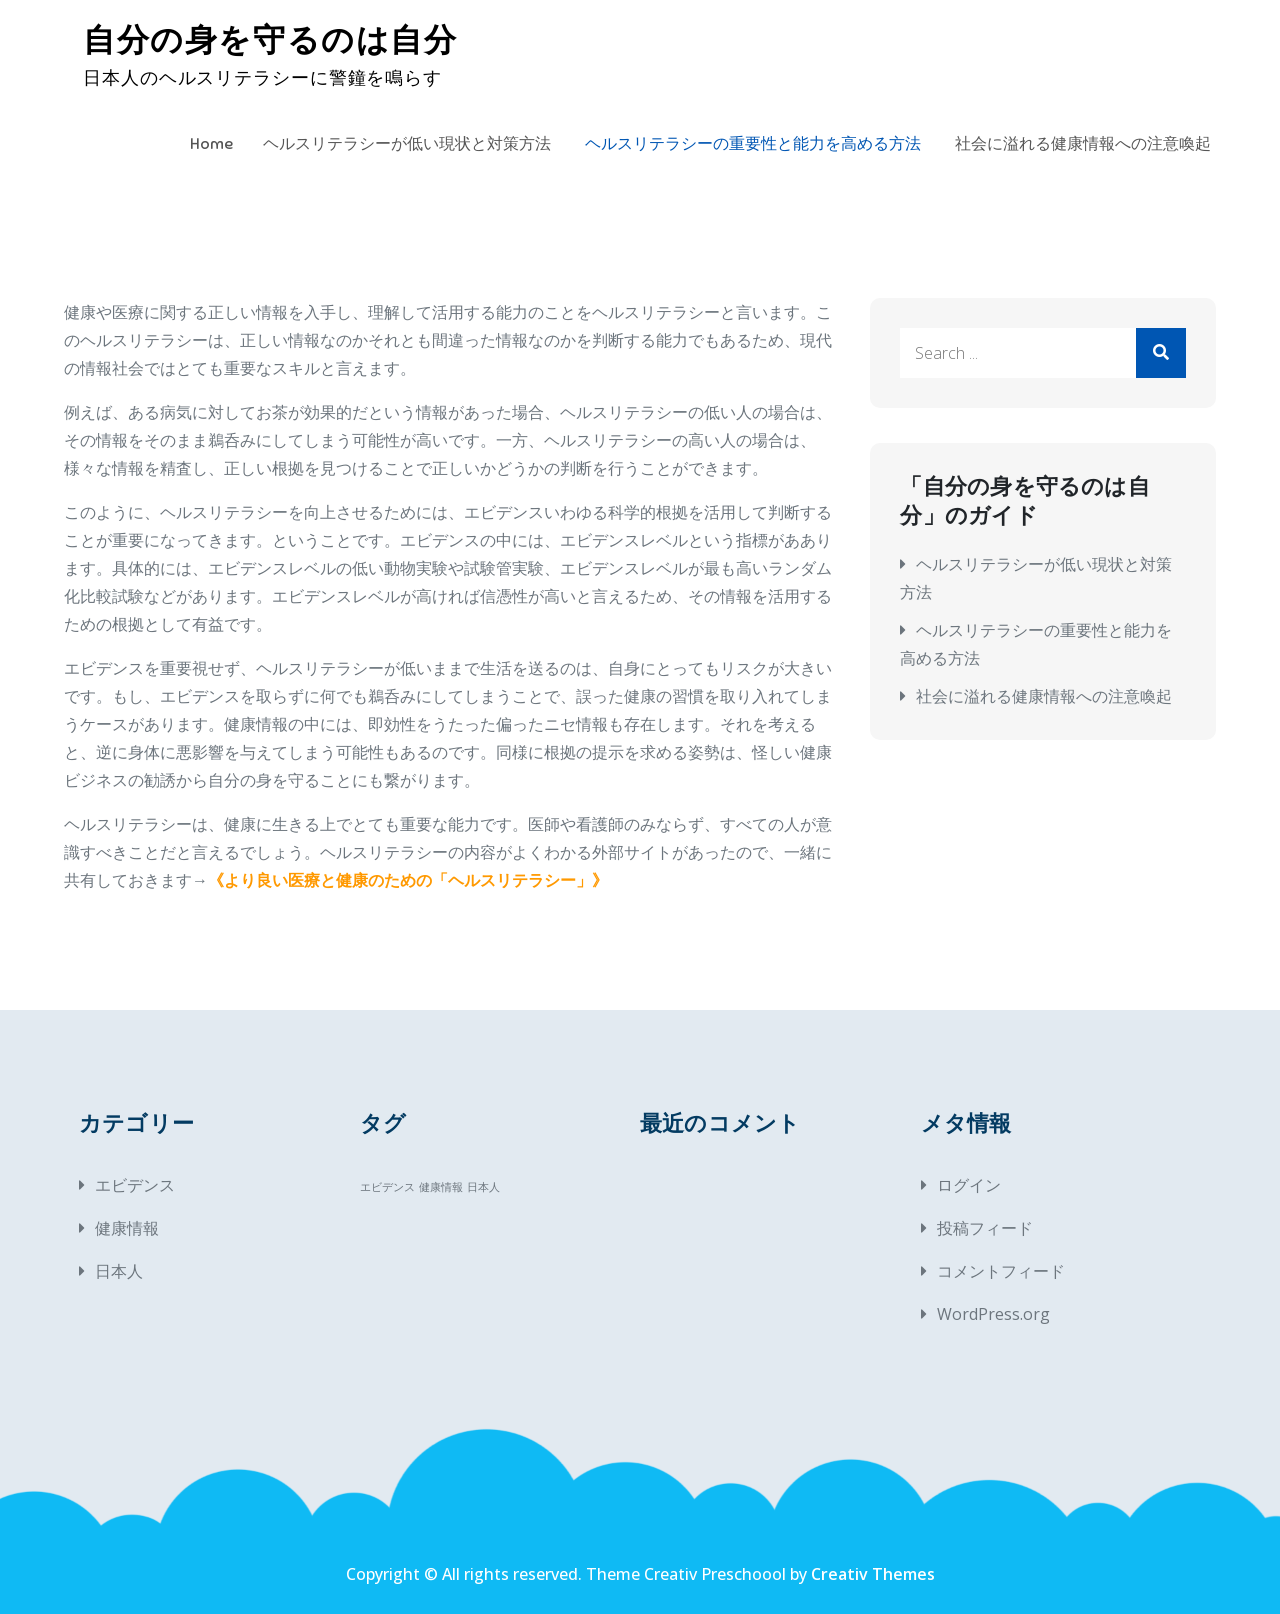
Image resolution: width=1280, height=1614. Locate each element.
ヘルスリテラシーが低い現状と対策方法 (407, 144)
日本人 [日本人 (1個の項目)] (483, 1187)
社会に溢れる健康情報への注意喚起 (1083, 144)
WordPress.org (993, 1314)
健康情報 (127, 1228)
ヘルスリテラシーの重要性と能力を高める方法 (753, 144)
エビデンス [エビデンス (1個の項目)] (387, 1187)
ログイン (969, 1185)
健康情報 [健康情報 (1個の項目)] (441, 1187)
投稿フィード (985, 1228)
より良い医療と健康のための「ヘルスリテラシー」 (408, 880)
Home (211, 144)
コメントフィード (1001, 1271)
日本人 (119, 1271)
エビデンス (135, 1185)
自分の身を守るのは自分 (270, 40)
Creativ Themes (873, 1574)
